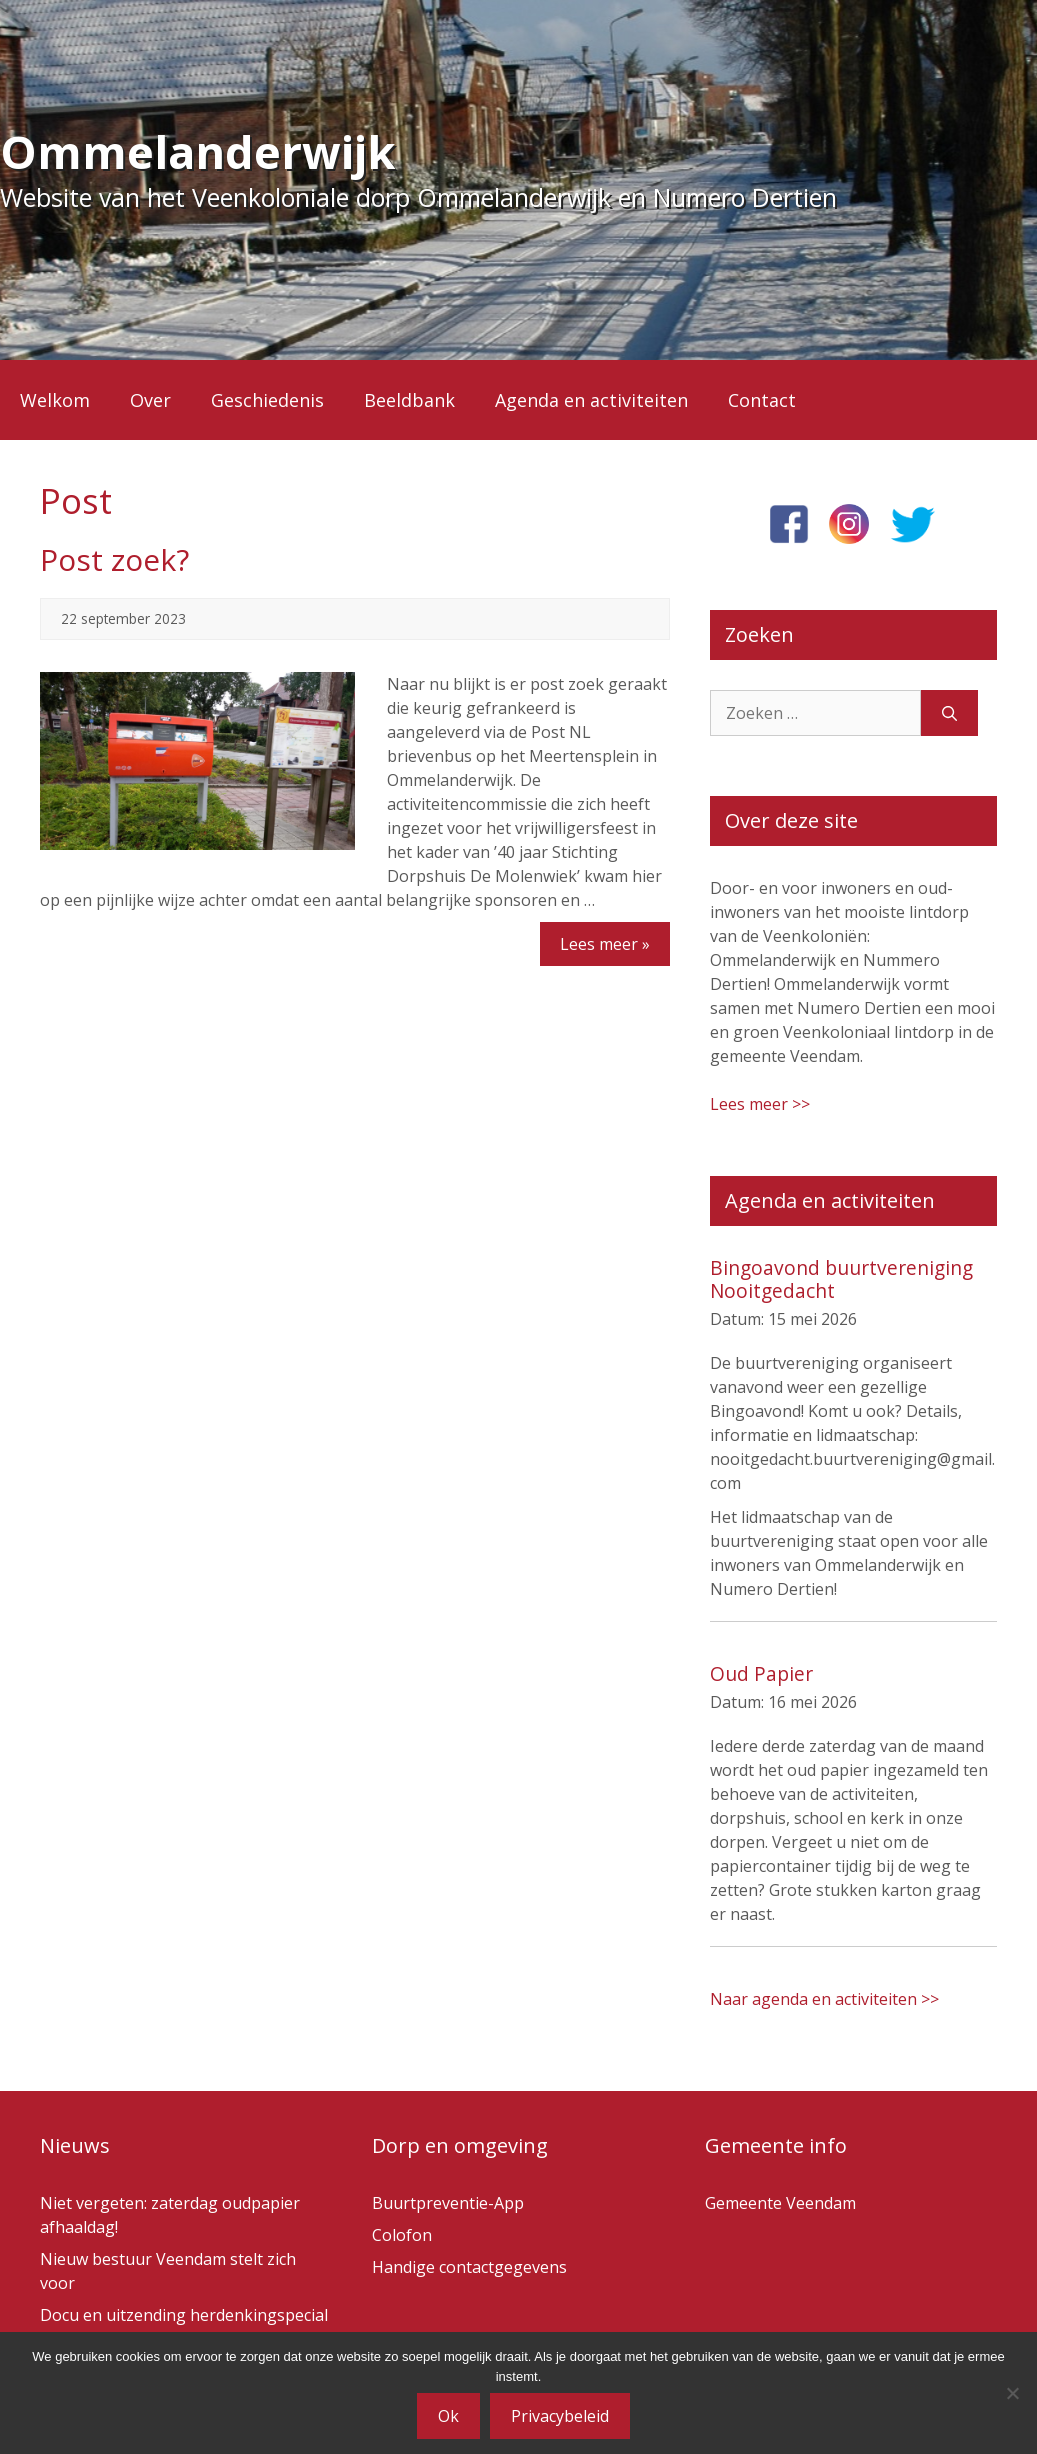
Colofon (402, 2235)
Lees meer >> (760, 1104)
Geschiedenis (267, 400)
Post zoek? (114, 559)
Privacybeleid (560, 2416)
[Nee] (1012, 2393)
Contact (762, 400)
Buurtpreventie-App (448, 2203)
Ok (448, 2416)
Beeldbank (409, 400)
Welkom (55, 400)
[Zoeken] (949, 713)
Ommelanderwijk (198, 151)
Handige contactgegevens (469, 2267)
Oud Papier (761, 1673)
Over (150, 400)
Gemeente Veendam (780, 2203)
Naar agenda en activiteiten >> (824, 1999)
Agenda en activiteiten (591, 400)
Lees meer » (605, 944)
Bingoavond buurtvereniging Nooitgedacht (841, 1279)
